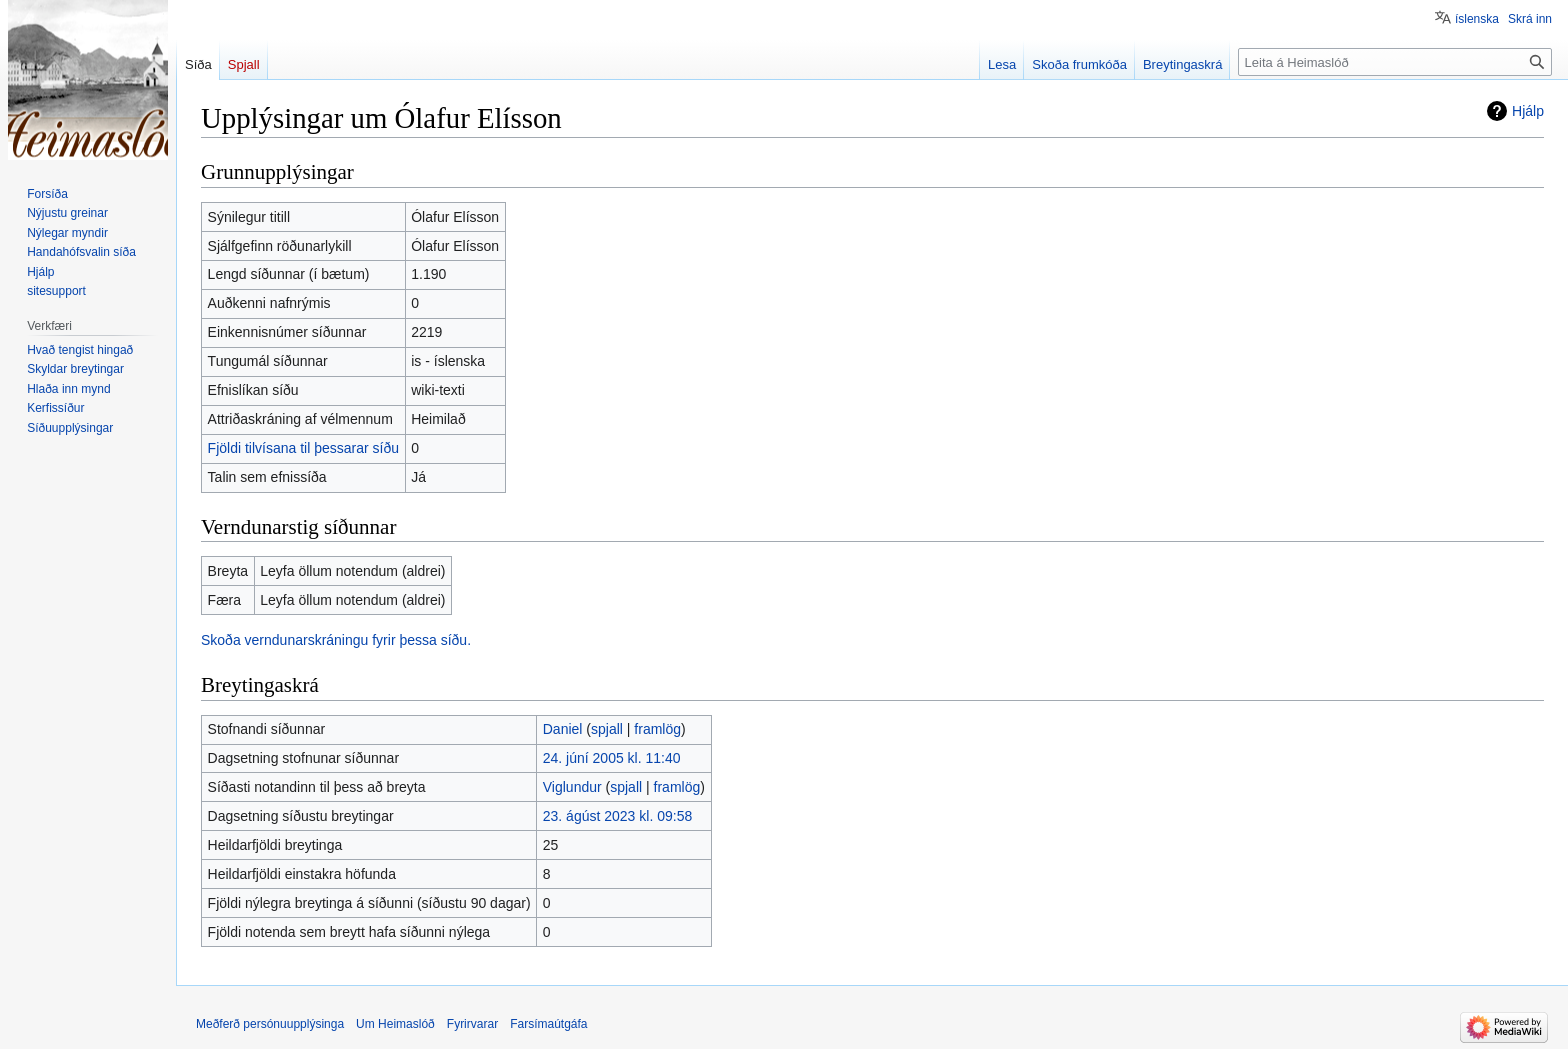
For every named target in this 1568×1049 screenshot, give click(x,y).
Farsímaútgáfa (548, 1024)
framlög (657, 729)
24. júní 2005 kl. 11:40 (612, 758)
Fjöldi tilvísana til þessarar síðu (303, 448)
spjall (607, 729)
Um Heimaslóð (395, 1024)
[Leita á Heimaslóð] (1395, 62)
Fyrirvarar (472, 1024)
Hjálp (1528, 111)
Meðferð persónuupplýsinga (270, 1024)
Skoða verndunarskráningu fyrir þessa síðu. (336, 640)
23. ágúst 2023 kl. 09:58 (617, 816)
